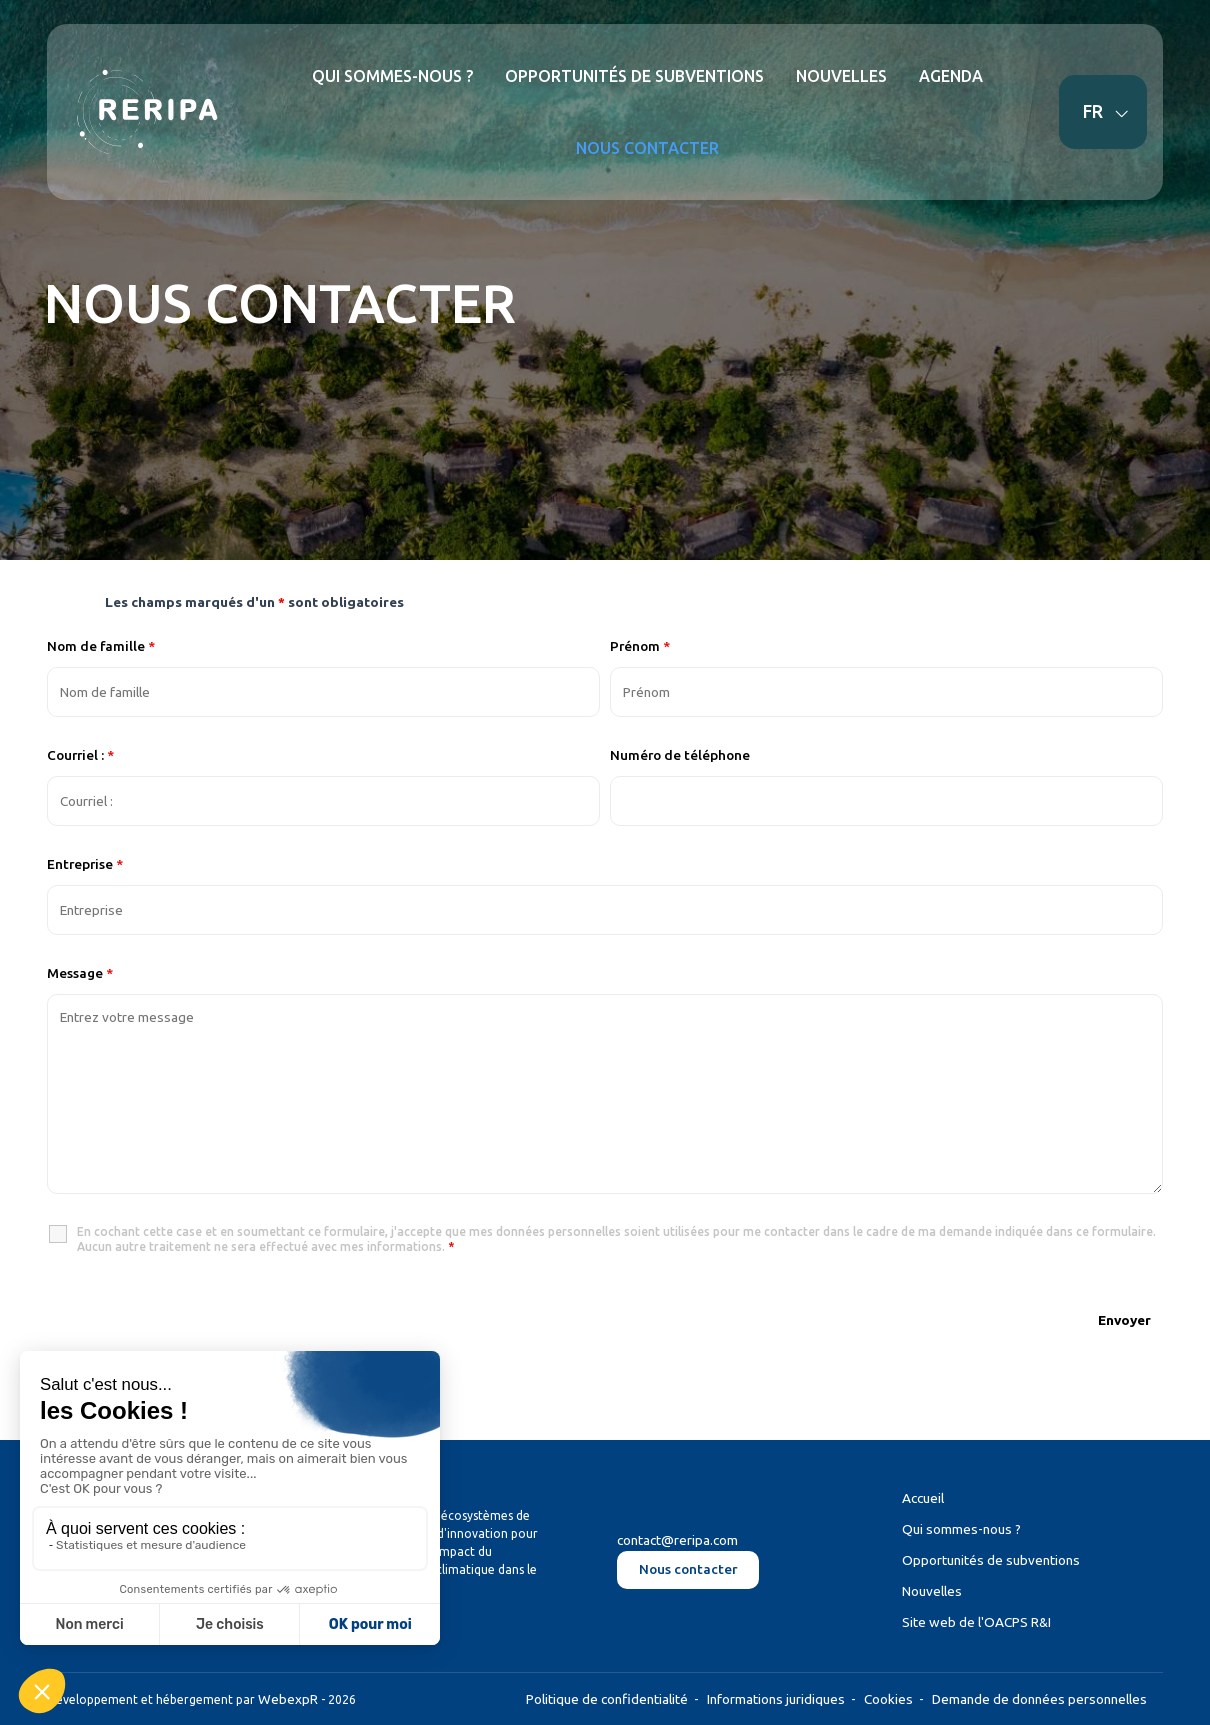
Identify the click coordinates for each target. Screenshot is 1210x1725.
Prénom (640, 646)
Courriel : (80, 755)
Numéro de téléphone (680, 755)
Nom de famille (101, 646)
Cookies (888, 1699)
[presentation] (199, 1318)
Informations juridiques (776, 1699)
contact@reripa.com (677, 1540)
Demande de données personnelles (1039, 1699)
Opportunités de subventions (991, 1560)
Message (80, 973)
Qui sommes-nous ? (961, 1529)
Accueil (923, 1498)
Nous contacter (688, 1569)
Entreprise (85, 864)
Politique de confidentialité (607, 1699)
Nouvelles (932, 1591)
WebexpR (288, 1699)
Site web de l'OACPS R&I (976, 1622)
